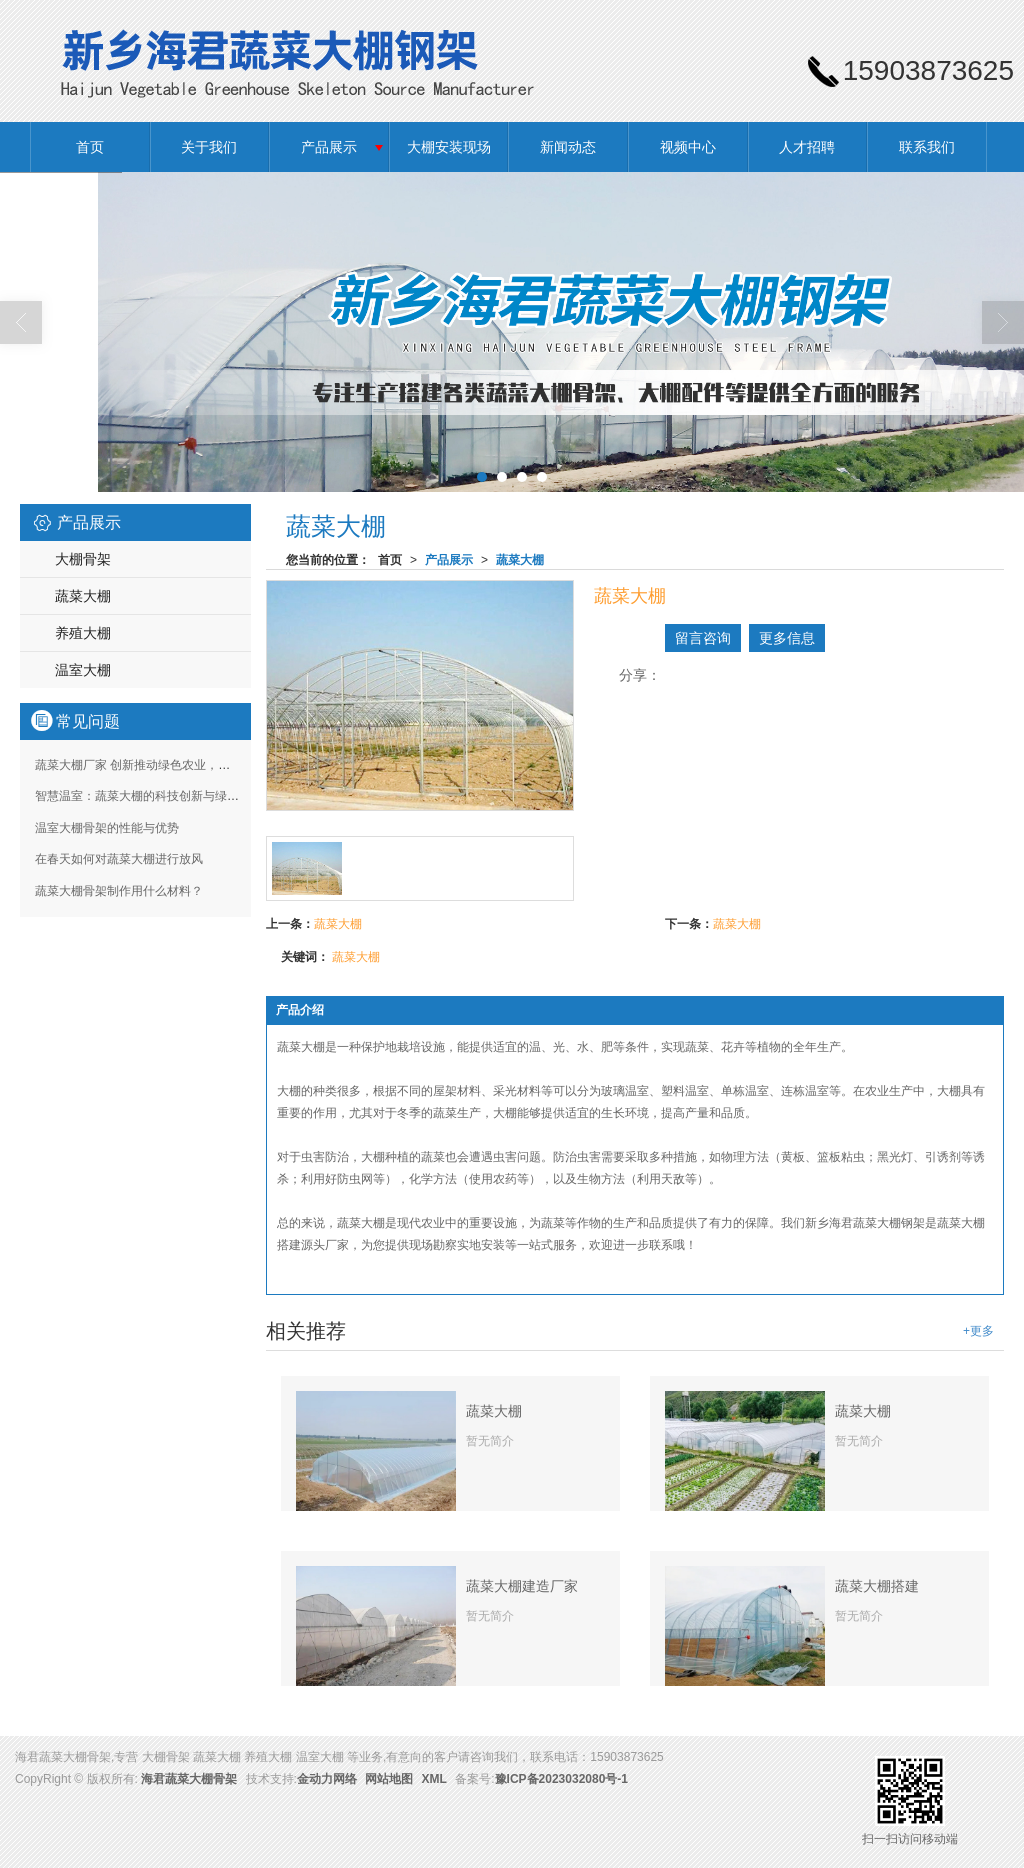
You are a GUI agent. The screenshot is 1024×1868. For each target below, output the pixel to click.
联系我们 (927, 147)
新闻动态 (568, 147)
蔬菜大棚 (520, 560)
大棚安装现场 (449, 147)
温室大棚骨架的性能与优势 (107, 828)
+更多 (978, 1331)
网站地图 (389, 1779)
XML (434, 1779)
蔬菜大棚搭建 (877, 1586)
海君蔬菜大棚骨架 (189, 1779)
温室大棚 (83, 670)
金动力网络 (327, 1779)
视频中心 (688, 147)
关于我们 (209, 147)
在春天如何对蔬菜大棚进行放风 (119, 859)
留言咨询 (703, 638)
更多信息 (787, 638)
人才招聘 (807, 147)
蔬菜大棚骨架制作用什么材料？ (119, 891)
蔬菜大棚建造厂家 (522, 1586)
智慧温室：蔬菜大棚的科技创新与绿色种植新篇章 (167, 796)
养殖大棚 (83, 633)
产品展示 (329, 147)
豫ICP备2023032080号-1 (561, 1779)
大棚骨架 (83, 559)
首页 (90, 147)
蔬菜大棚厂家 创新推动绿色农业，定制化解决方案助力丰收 (192, 765)
